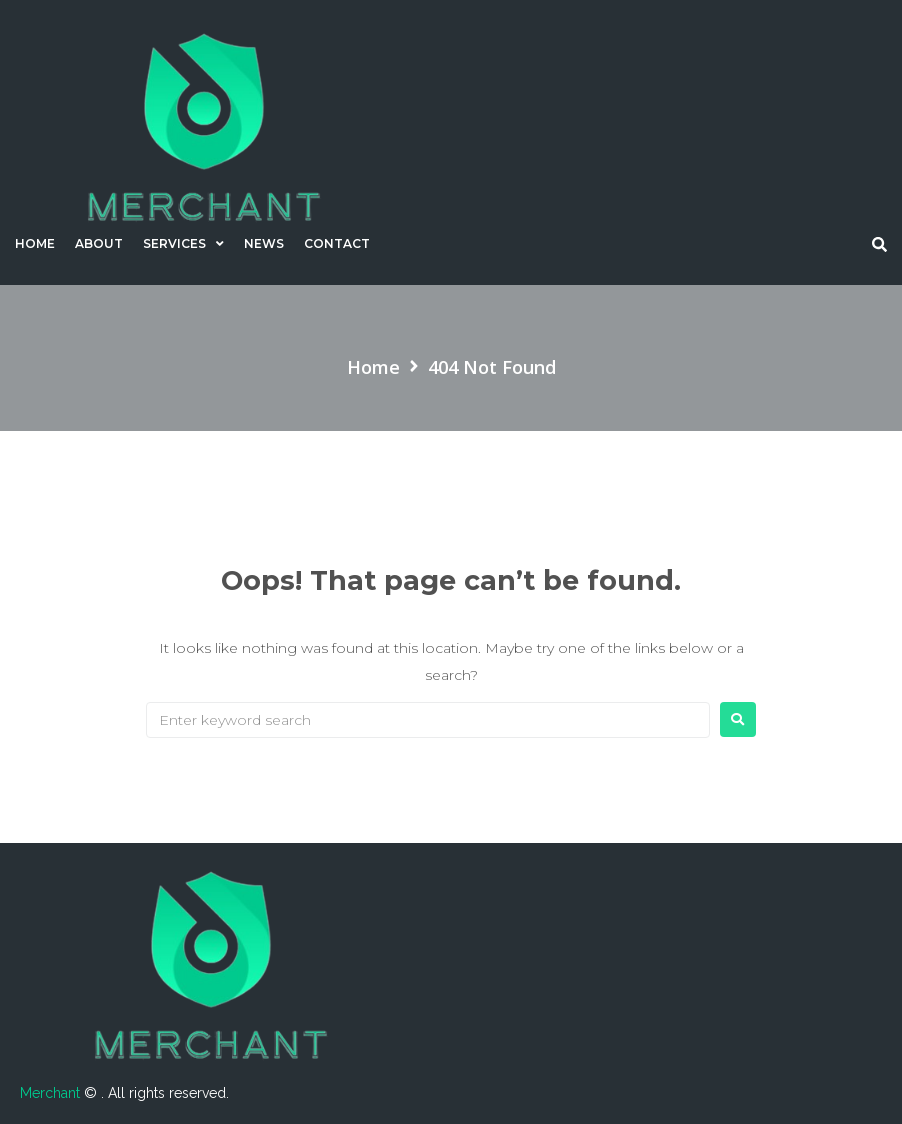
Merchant (52, 1093)
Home (373, 367)
